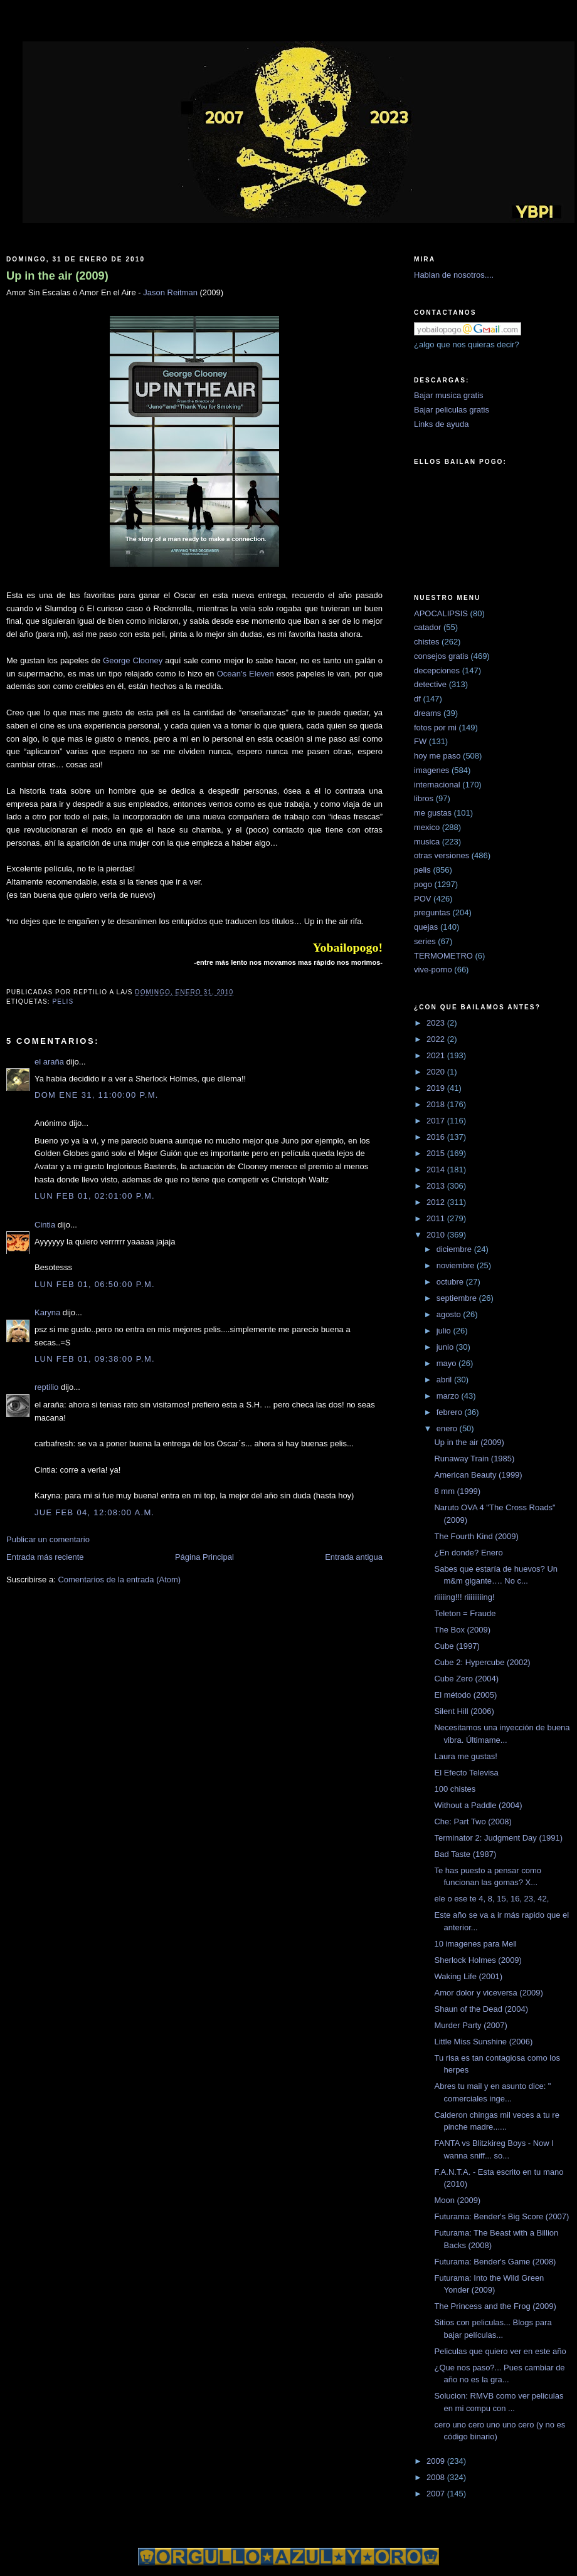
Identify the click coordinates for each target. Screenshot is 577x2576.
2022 (436, 1039)
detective (430, 684)
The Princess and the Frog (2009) (495, 2306)
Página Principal (204, 1557)
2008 (436, 2477)
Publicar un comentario (48, 1539)
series (425, 941)
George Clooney (132, 660)
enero (448, 1428)
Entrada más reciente (45, 1557)
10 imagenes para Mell (475, 1943)
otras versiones (441, 855)
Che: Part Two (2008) (472, 1821)
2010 (436, 1234)
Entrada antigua (354, 1557)
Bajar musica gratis (449, 395)
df (417, 698)
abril (445, 1379)
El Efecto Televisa (466, 1772)
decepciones (437, 670)
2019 (436, 1088)
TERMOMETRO (443, 955)
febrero (451, 1412)
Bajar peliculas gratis (451, 409)
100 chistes (454, 1789)
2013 (436, 1186)
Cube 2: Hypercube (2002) (482, 1662)
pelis (62, 1001)
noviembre (457, 1265)
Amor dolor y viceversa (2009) (488, 1992)
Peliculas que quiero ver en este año (500, 2351)
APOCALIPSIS (441, 613)
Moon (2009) (457, 2200)
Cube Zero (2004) (466, 1678)
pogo (423, 884)
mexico (427, 827)
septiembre (458, 1298)
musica (427, 841)
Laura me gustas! (465, 1756)
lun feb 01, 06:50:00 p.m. (94, 1284)
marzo (449, 1396)
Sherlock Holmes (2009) (477, 1960)
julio (445, 1330)
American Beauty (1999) (478, 1475)
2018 (436, 1104)
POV (422, 898)
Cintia (44, 1224)
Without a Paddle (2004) (478, 1805)
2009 (436, 2461)
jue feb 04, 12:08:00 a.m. (94, 1512)
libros (423, 798)
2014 (436, 1169)
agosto (450, 1314)
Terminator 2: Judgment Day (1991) (498, 1838)
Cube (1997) (456, 1646)
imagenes (431, 770)
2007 (436, 2493)
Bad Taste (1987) (465, 1854)
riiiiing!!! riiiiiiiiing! (464, 1597)
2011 (436, 1218)
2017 (436, 1120)
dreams (427, 713)
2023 (436, 1023)
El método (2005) (465, 1695)
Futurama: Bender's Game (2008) (495, 2261)
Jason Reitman (170, 292)
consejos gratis (441, 656)
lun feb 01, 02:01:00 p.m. (94, 1196)
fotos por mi (435, 727)
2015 (436, 1153)
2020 (436, 1071)
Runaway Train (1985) (474, 1458)
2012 (436, 1202)
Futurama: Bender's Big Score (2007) (501, 2216)
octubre (451, 1281)
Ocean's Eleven (245, 673)
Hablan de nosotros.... (454, 275)
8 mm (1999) (457, 1491)
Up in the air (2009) (57, 276)
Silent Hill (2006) (464, 1711)
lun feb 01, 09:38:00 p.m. (94, 1359)
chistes (426, 641)
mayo (447, 1363)
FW (420, 741)
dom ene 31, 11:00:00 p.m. (96, 1095)
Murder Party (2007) (470, 2025)
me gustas (433, 812)
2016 (436, 1137)
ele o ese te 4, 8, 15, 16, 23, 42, (491, 1898)
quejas (426, 927)
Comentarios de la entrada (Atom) (119, 1579)
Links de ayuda (441, 424)
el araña (49, 1061)
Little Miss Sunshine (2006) (483, 2041)
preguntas (432, 912)
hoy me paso (437, 755)
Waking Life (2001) (468, 1976)
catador (427, 627)
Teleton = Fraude (464, 1613)
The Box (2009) (462, 1629)
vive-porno (433, 969)
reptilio (46, 1387)
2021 (436, 1055)
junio (446, 1347)
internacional (437, 784)
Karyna (47, 1312)
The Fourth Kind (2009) (476, 1536)
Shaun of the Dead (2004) (481, 2009)
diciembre (455, 1249)
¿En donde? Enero (468, 1552)
